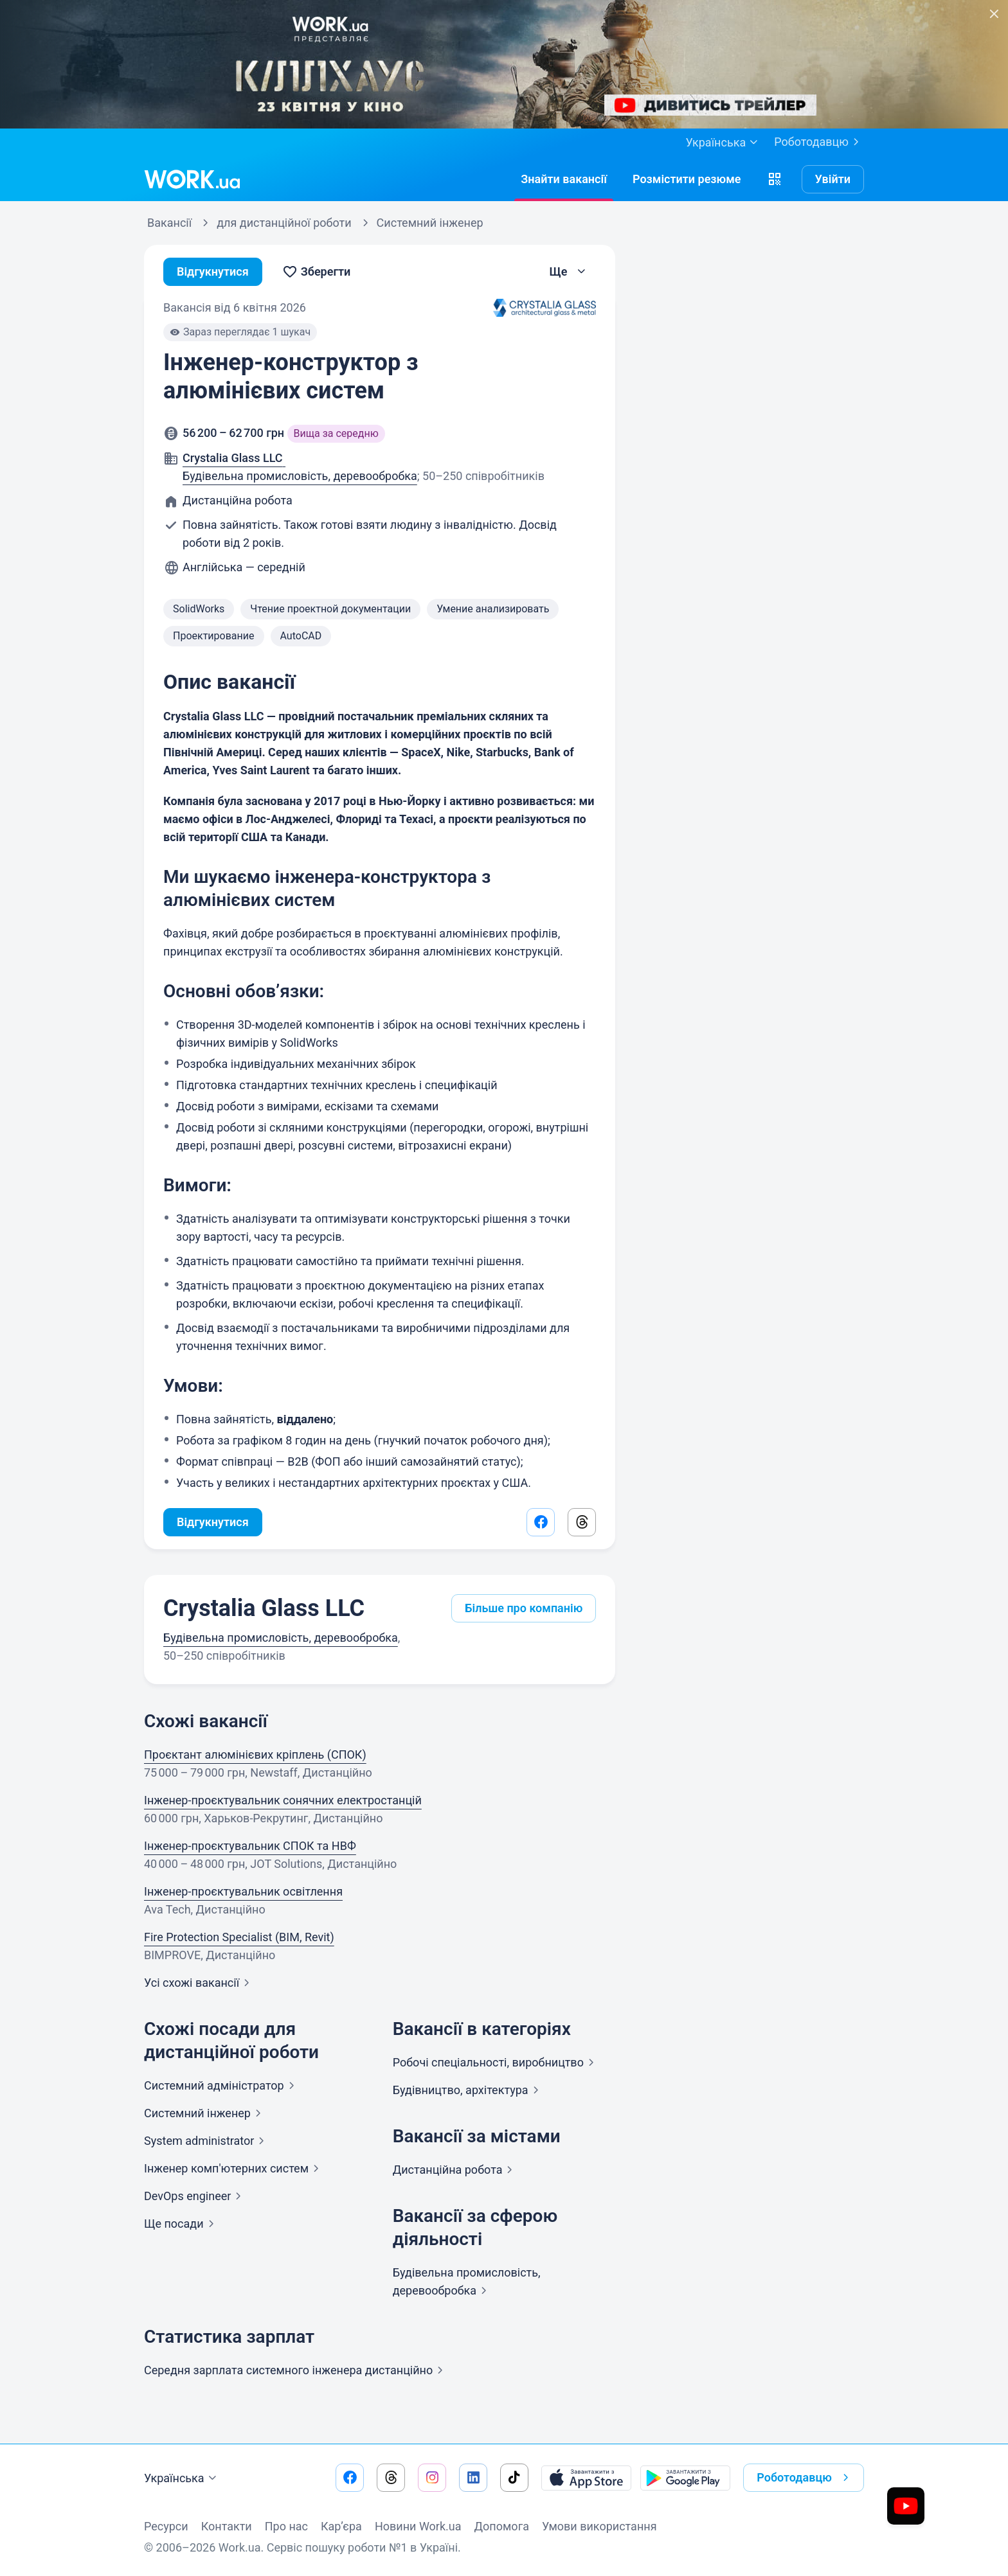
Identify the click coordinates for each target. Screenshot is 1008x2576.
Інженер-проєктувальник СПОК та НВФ (250, 1845)
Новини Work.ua (418, 2526)
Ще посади (181, 2223)
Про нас (286, 2526)
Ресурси (166, 2526)
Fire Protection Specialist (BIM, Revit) (239, 1937)
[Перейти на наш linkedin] (473, 2478)
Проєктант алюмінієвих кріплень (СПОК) (255, 1754)
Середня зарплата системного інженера (296, 2370)
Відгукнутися (213, 271)
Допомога (501, 2526)
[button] (774, 179)
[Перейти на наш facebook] (350, 2478)
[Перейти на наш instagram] (432, 2478)
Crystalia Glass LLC (263, 1608)
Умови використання (599, 2526)
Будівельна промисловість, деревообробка (300, 476)
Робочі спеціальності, (496, 2062)
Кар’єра (341, 2526)
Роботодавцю (819, 142)
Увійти (833, 179)
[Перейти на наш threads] (391, 2478)
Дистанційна (455, 2169)
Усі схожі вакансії (199, 1982)
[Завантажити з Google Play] (685, 2478)
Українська (182, 2478)
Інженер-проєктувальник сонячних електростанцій (283, 1800)
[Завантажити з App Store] (586, 2478)
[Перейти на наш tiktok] (514, 2478)
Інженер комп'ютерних (234, 2168)
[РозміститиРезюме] (687, 179)
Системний (222, 2085)
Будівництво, (468, 2090)
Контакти (226, 2526)
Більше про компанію (523, 1608)
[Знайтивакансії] (563, 179)
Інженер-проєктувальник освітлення (243, 1891)
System (206, 2140)
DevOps (195, 2196)
